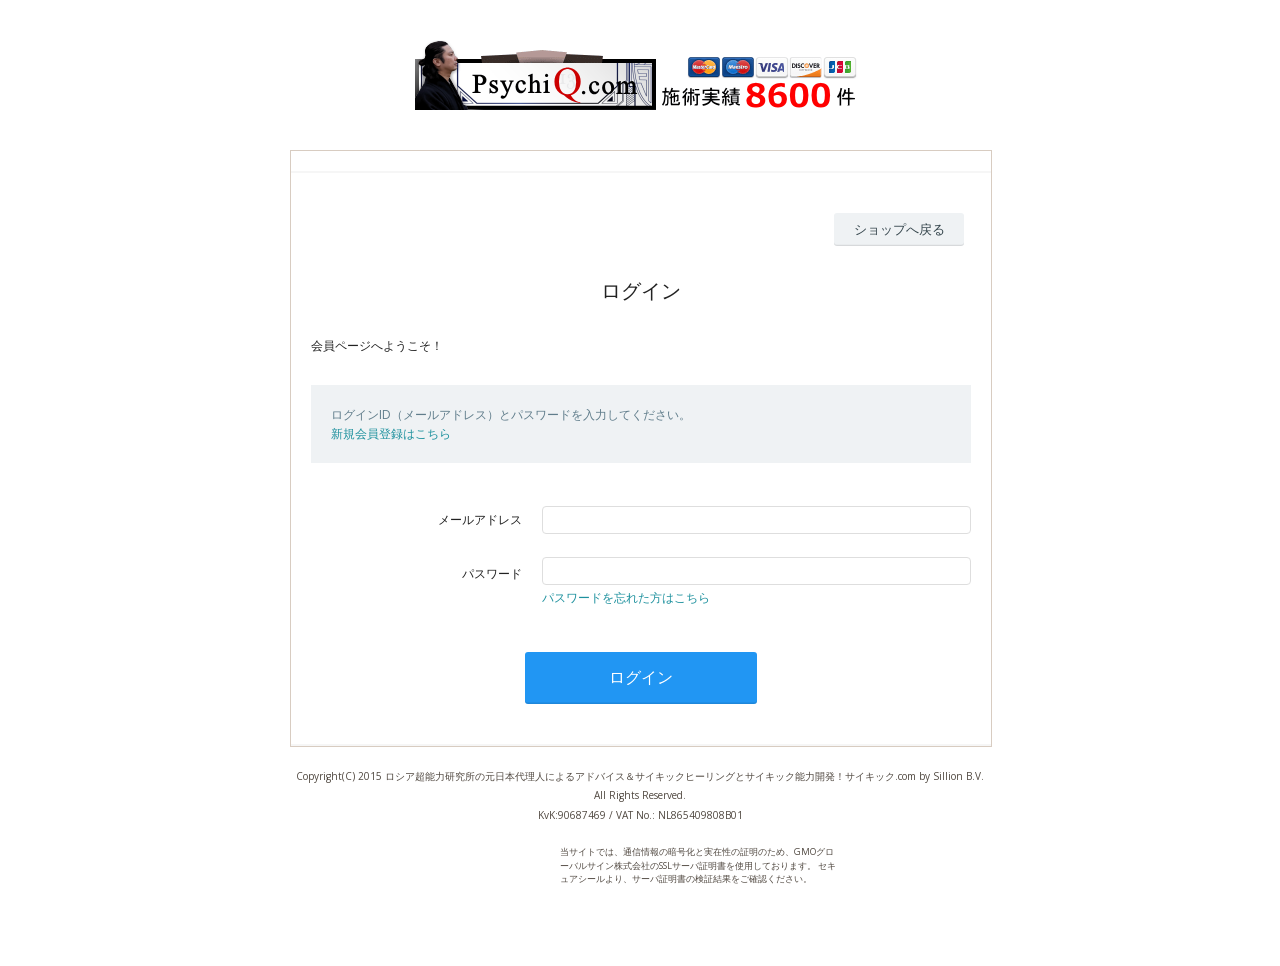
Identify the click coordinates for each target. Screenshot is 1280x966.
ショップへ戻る (899, 229)
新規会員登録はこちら (391, 433)
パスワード (492, 573)
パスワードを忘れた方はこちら (626, 597)
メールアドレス (480, 519)
